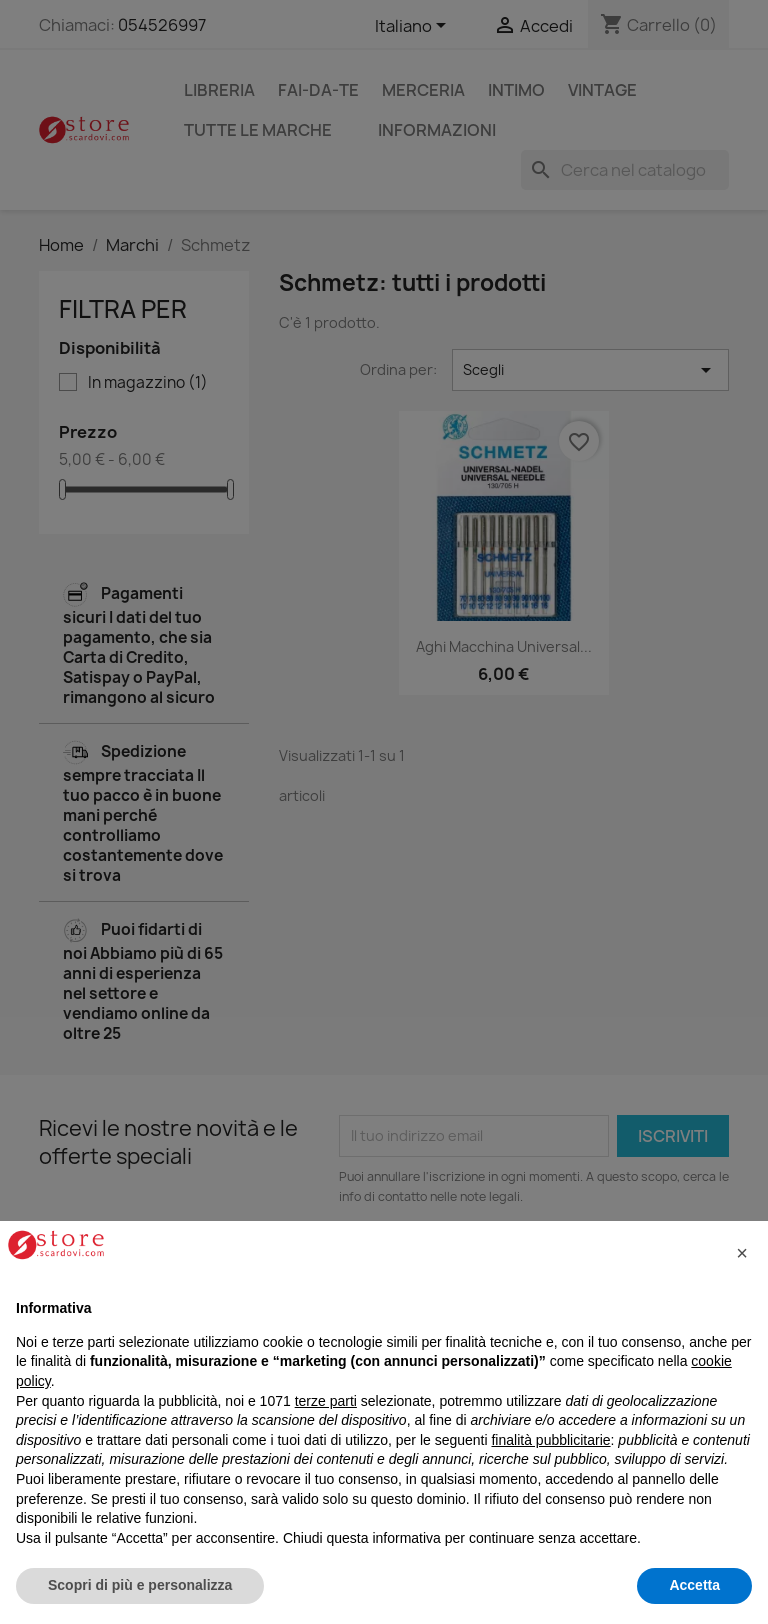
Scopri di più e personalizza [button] (140, 1585)
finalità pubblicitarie (550, 1440)
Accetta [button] (694, 1585)
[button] (742, 1253)
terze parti (326, 1401)
